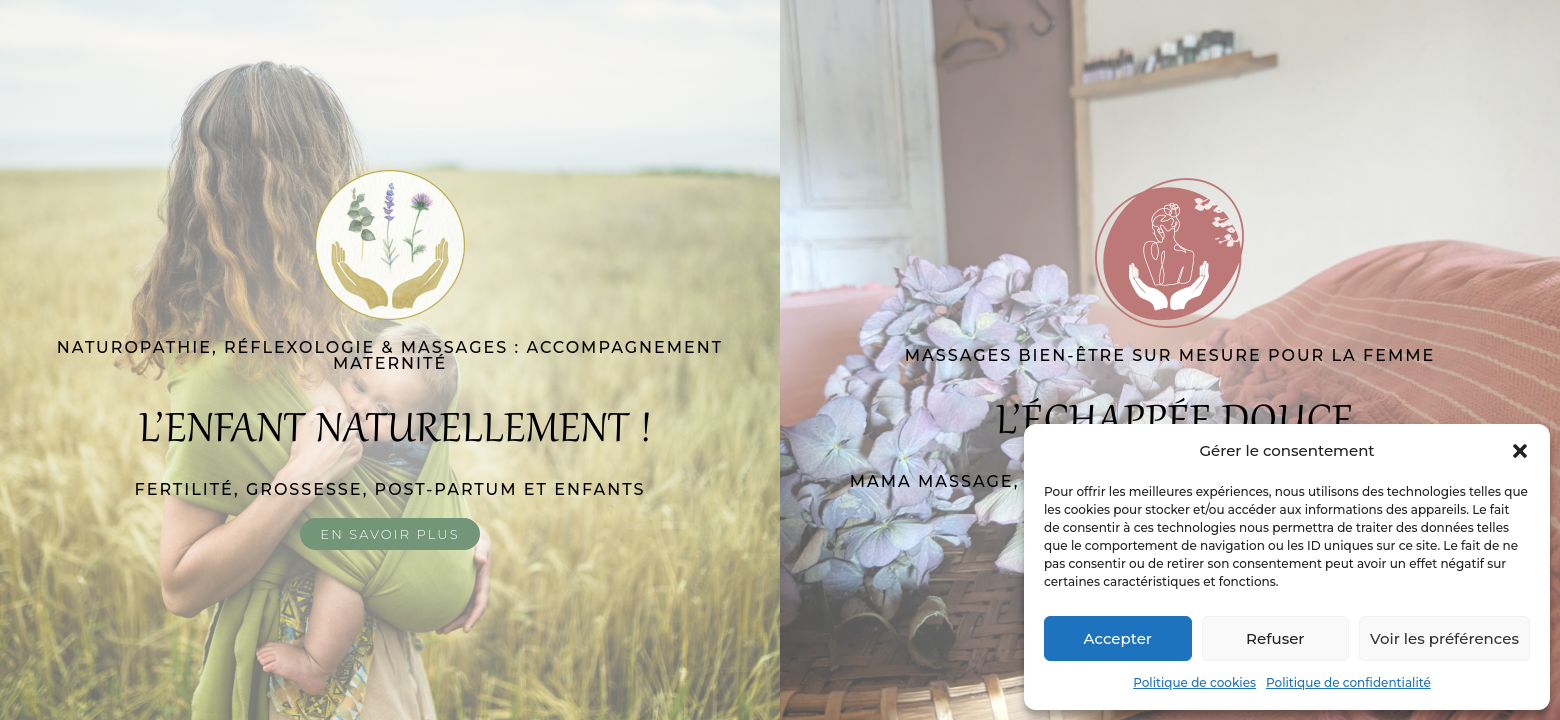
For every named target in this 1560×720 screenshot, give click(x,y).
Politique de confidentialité (1348, 682)
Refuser (1275, 638)
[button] (1520, 451)
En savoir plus (389, 534)
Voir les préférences (1444, 638)
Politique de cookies (1194, 682)
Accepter (1118, 638)
